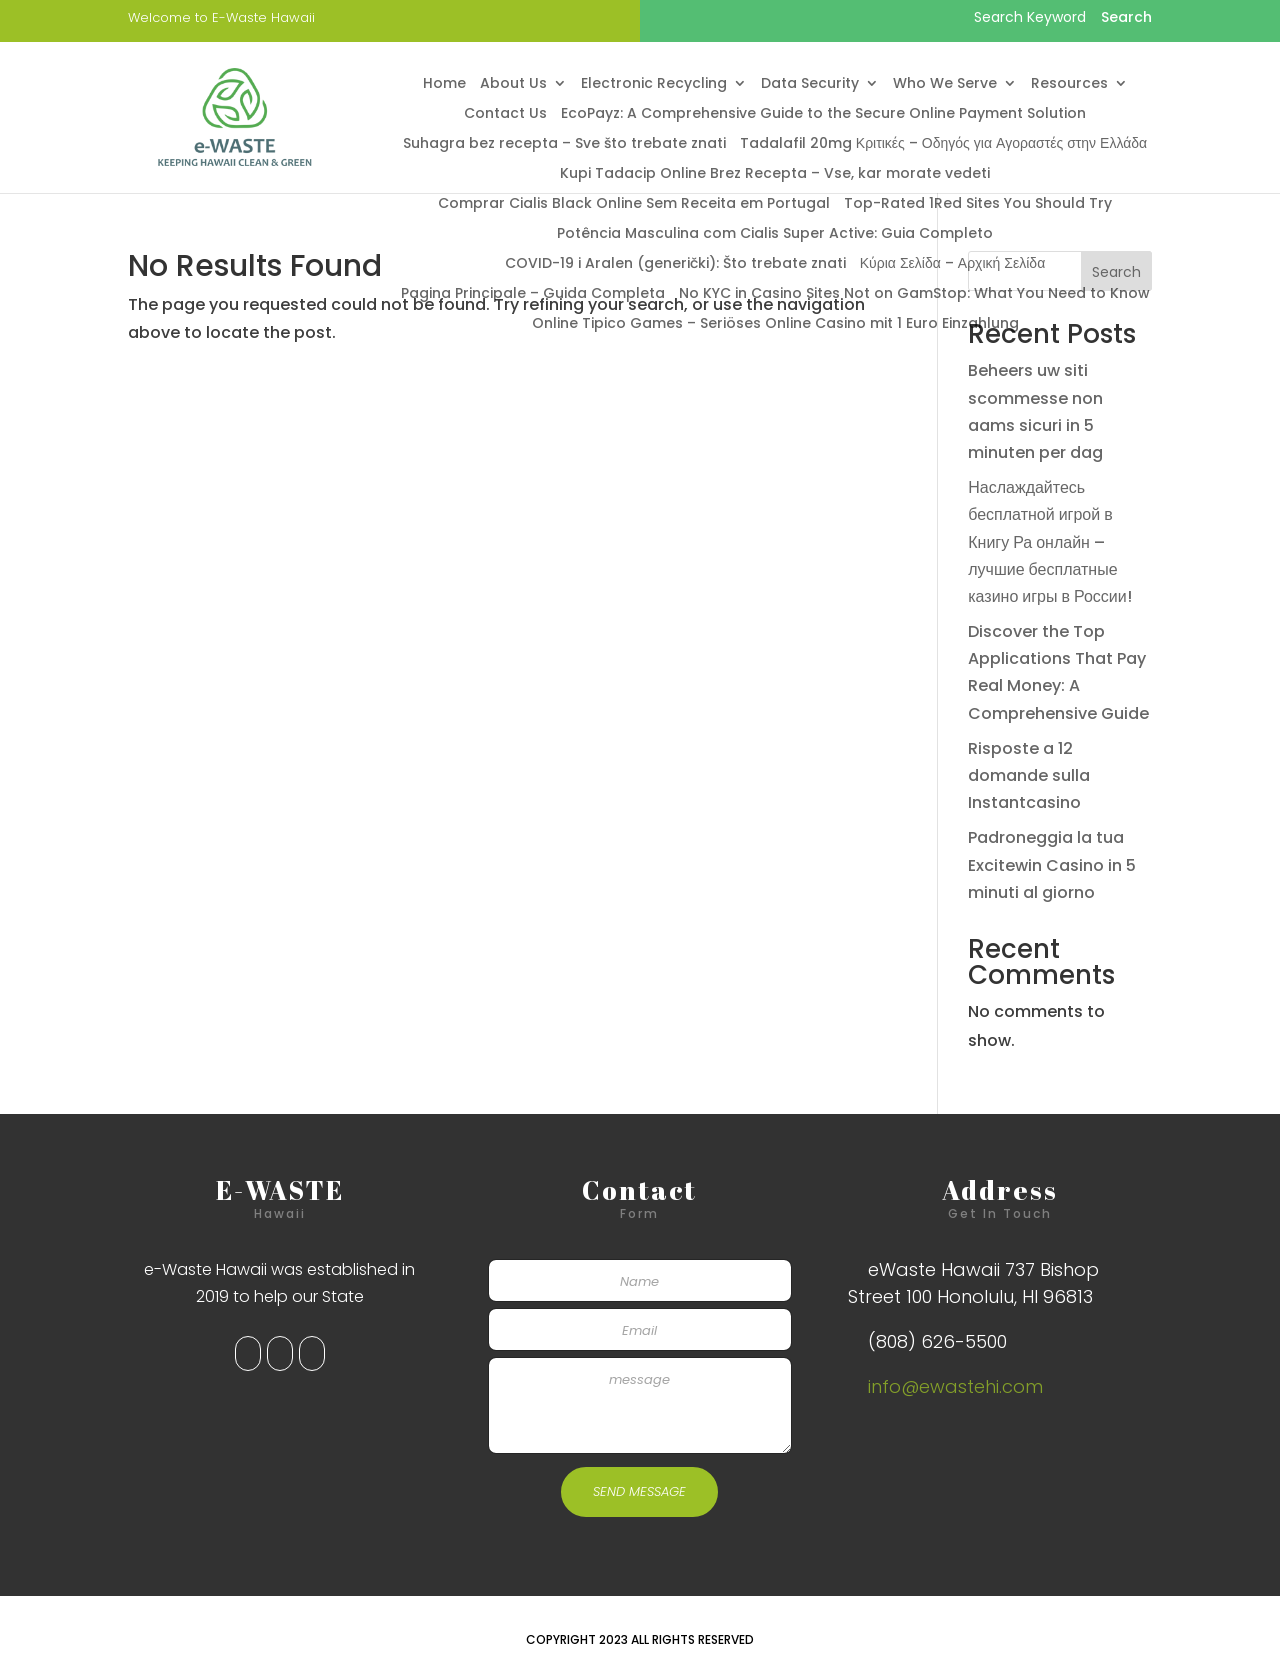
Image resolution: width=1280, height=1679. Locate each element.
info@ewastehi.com (955, 1386)
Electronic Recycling (654, 84)
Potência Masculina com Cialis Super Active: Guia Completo (775, 234)
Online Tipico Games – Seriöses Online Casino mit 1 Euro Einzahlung (775, 324)
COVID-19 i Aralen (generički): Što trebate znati (675, 264)
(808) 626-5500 (937, 1341)
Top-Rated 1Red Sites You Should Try (978, 204)
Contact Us (505, 114)
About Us (513, 84)
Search (1116, 272)
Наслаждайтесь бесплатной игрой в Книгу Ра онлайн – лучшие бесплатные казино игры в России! (1050, 542)
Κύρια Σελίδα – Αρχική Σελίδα (953, 264)
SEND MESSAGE (639, 1491)
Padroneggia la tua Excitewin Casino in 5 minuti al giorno (1052, 864)
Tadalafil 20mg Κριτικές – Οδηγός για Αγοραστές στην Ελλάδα (943, 144)
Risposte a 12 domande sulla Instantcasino (1029, 775)
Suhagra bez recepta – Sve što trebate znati (564, 144)
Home (444, 84)
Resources (1069, 84)
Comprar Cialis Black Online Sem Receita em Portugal (634, 204)
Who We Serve (945, 84)
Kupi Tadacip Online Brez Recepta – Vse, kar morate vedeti (775, 174)
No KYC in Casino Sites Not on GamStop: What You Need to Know (914, 294)
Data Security (810, 84)
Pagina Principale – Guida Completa (533, 294)
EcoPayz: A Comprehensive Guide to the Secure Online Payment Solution (823, 114)
